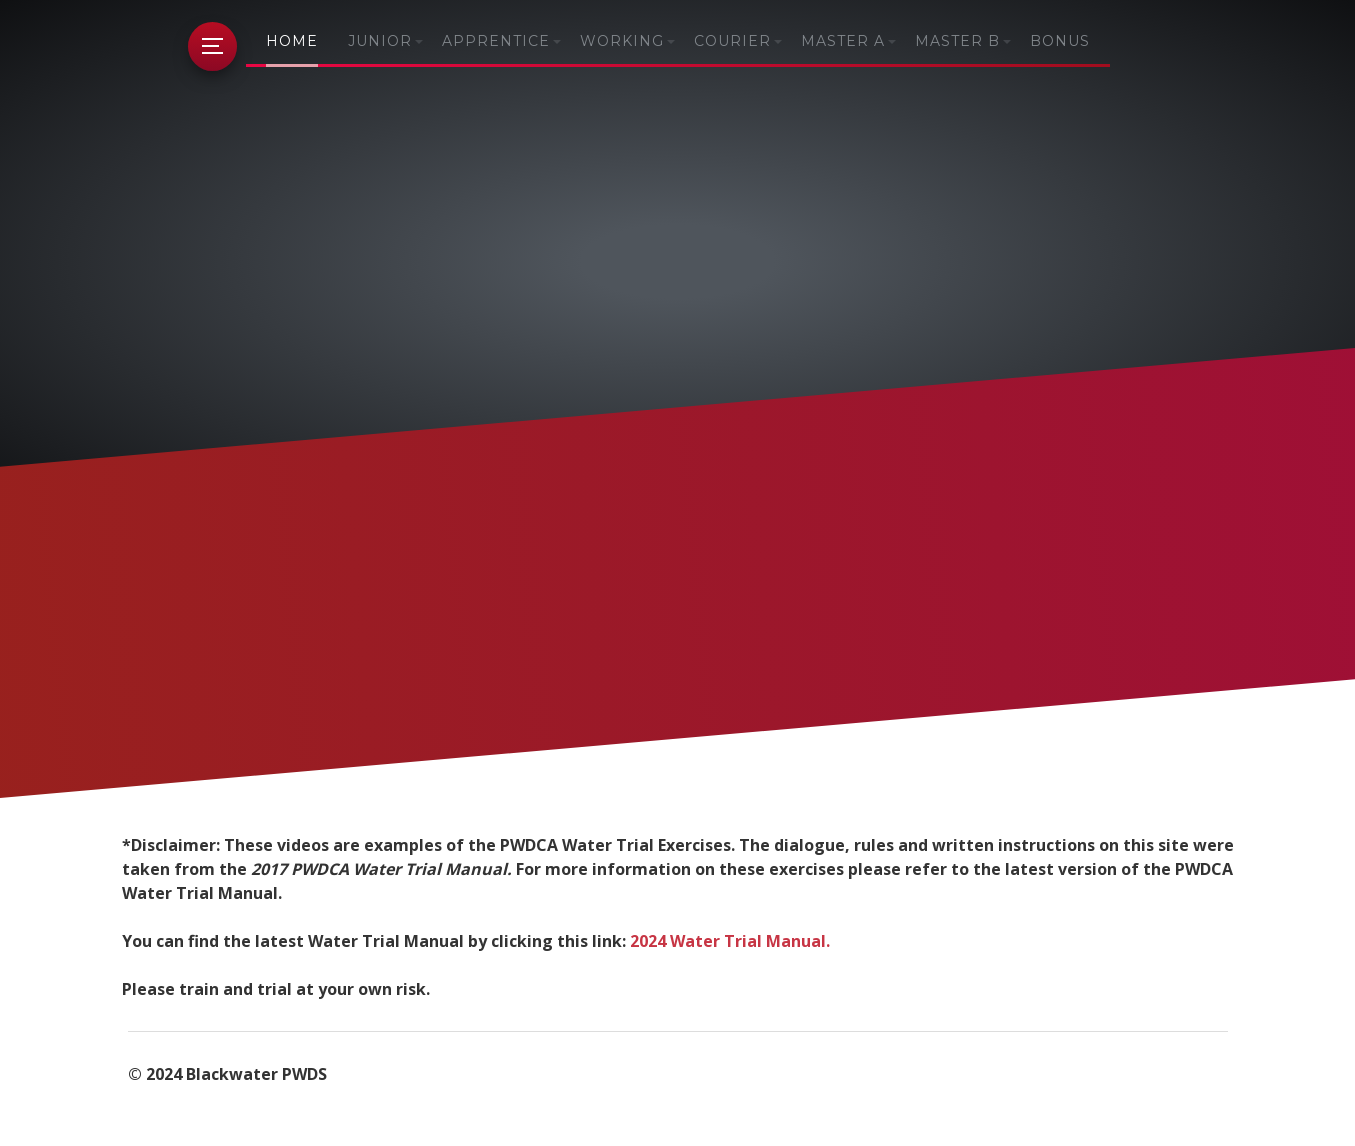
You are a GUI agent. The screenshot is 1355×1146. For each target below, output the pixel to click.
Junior (380, 41)
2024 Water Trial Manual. (730, 941)
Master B (957, 41)
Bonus (1060, 41)
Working (622, 41)
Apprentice (496, 41)
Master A (843, 41)
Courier (732, 41)
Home (292, 41)
